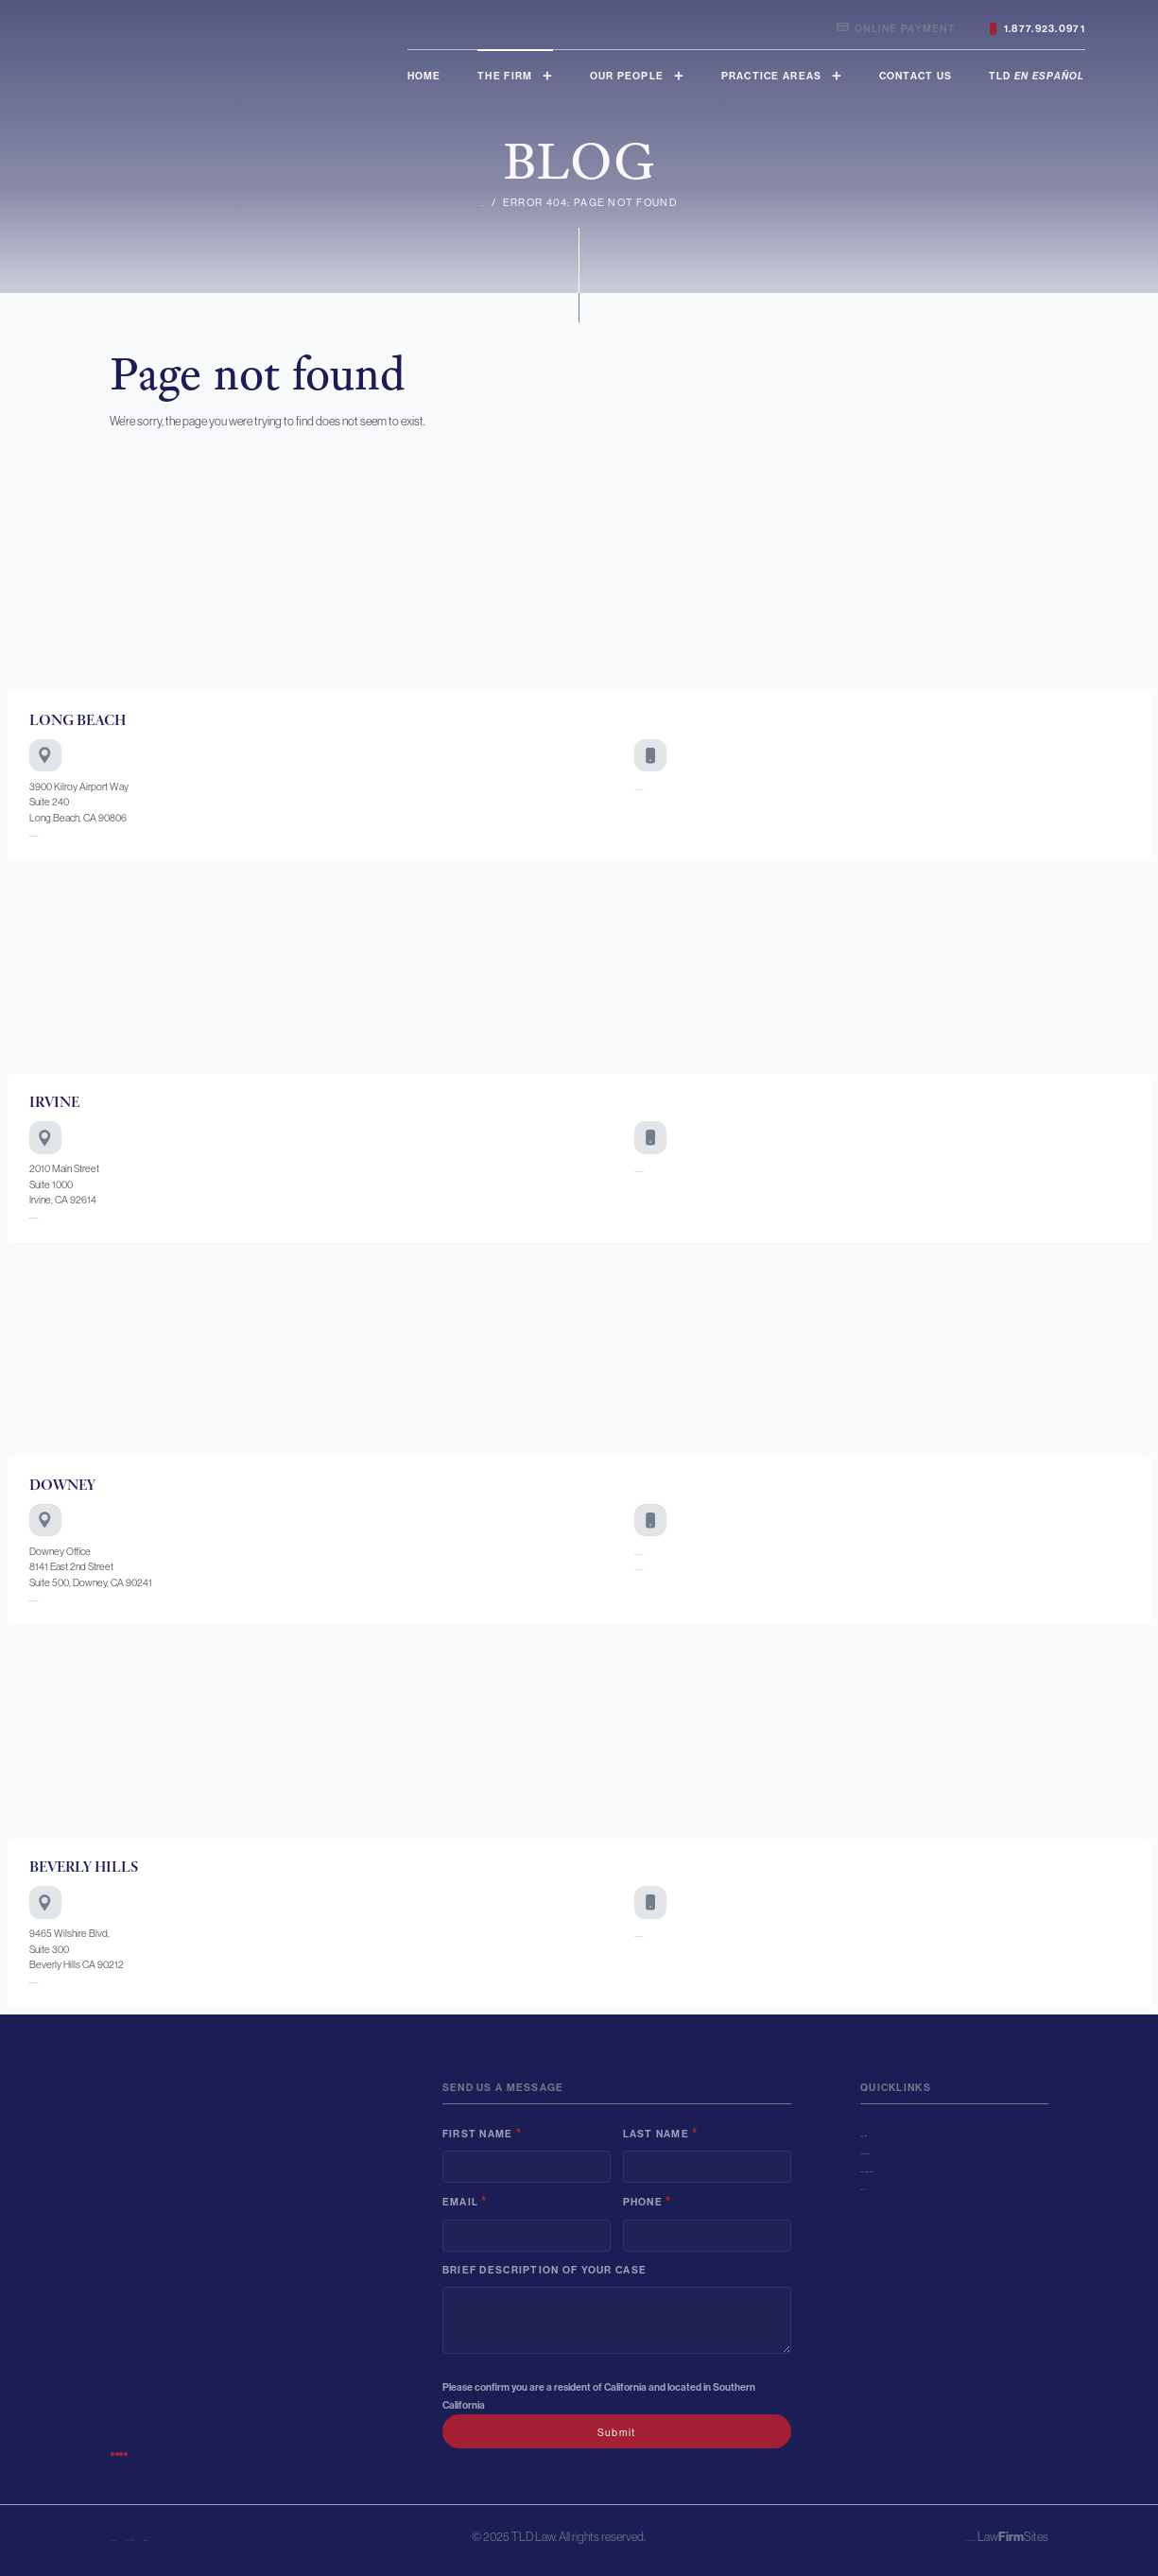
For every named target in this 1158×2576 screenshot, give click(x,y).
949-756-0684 (666, 1168)
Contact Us (916, 76)
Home (424, 76)
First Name (482, 2133)
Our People (627, 76)
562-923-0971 (665, 786)
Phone (647, 2201)
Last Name (661, 2133)
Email (465, 2201)
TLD (1037, 76)
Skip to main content (0, 0)
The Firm (504, 76)
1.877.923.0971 (1037, 29)
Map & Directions (64, 832)
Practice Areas (771, 76)
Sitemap (264, 2537)
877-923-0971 (663, 1551)
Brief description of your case (544, 2270)
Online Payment (896, 29)
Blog (876, 2187)
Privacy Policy (201, 2537)
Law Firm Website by (926, 2537)
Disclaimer (134, 2537)
